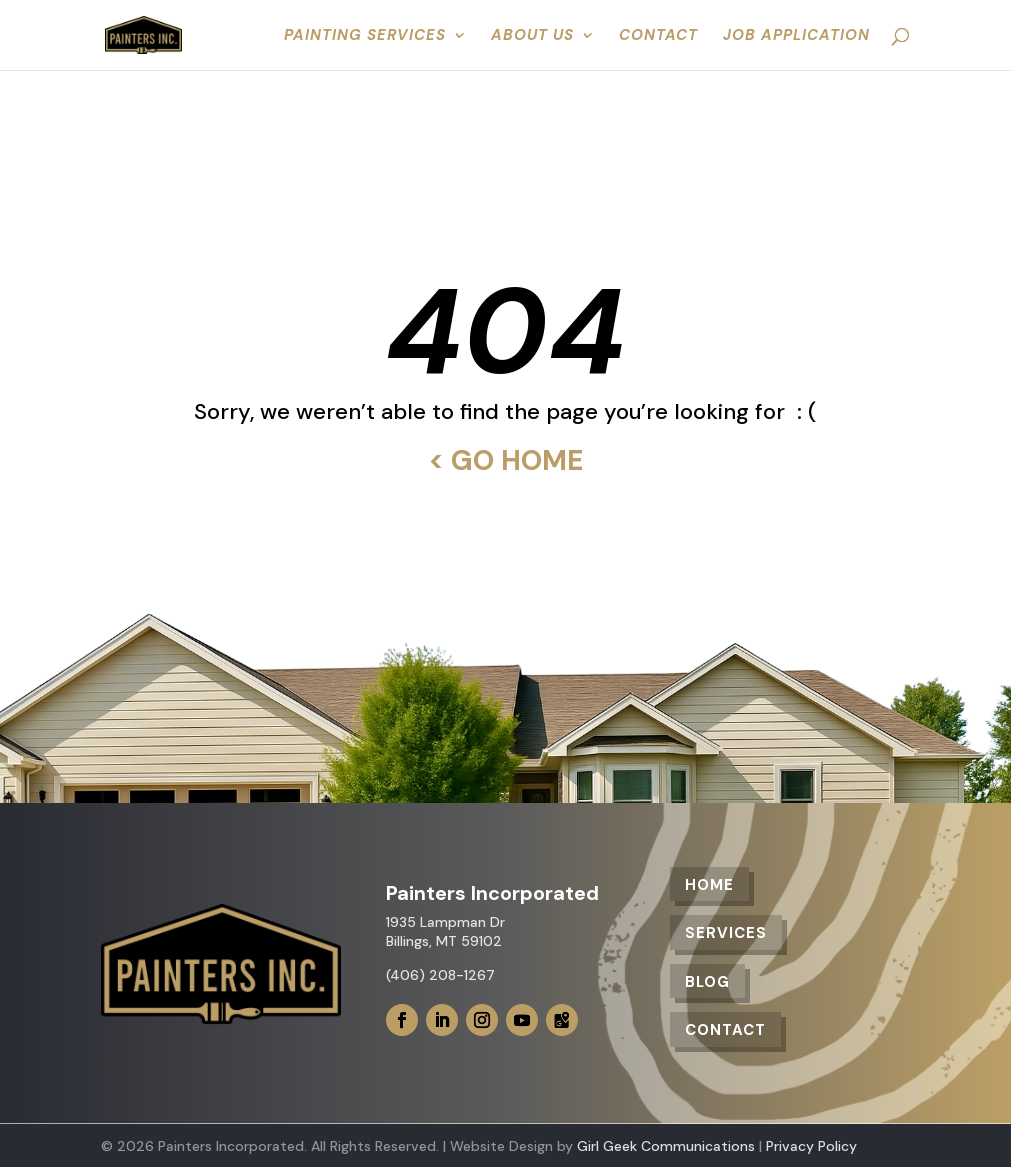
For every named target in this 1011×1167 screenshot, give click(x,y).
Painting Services (365, 36)
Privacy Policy (811, 1146)
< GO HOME (505, 460)
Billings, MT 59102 (444, 941)
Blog (707, 982)
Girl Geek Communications (666, 1146)
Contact (658, 36)
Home (709, 885)
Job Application (796, 36)
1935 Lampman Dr (445, 922)
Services (726, 933)
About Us (532, 36)
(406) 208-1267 (440, 975)
